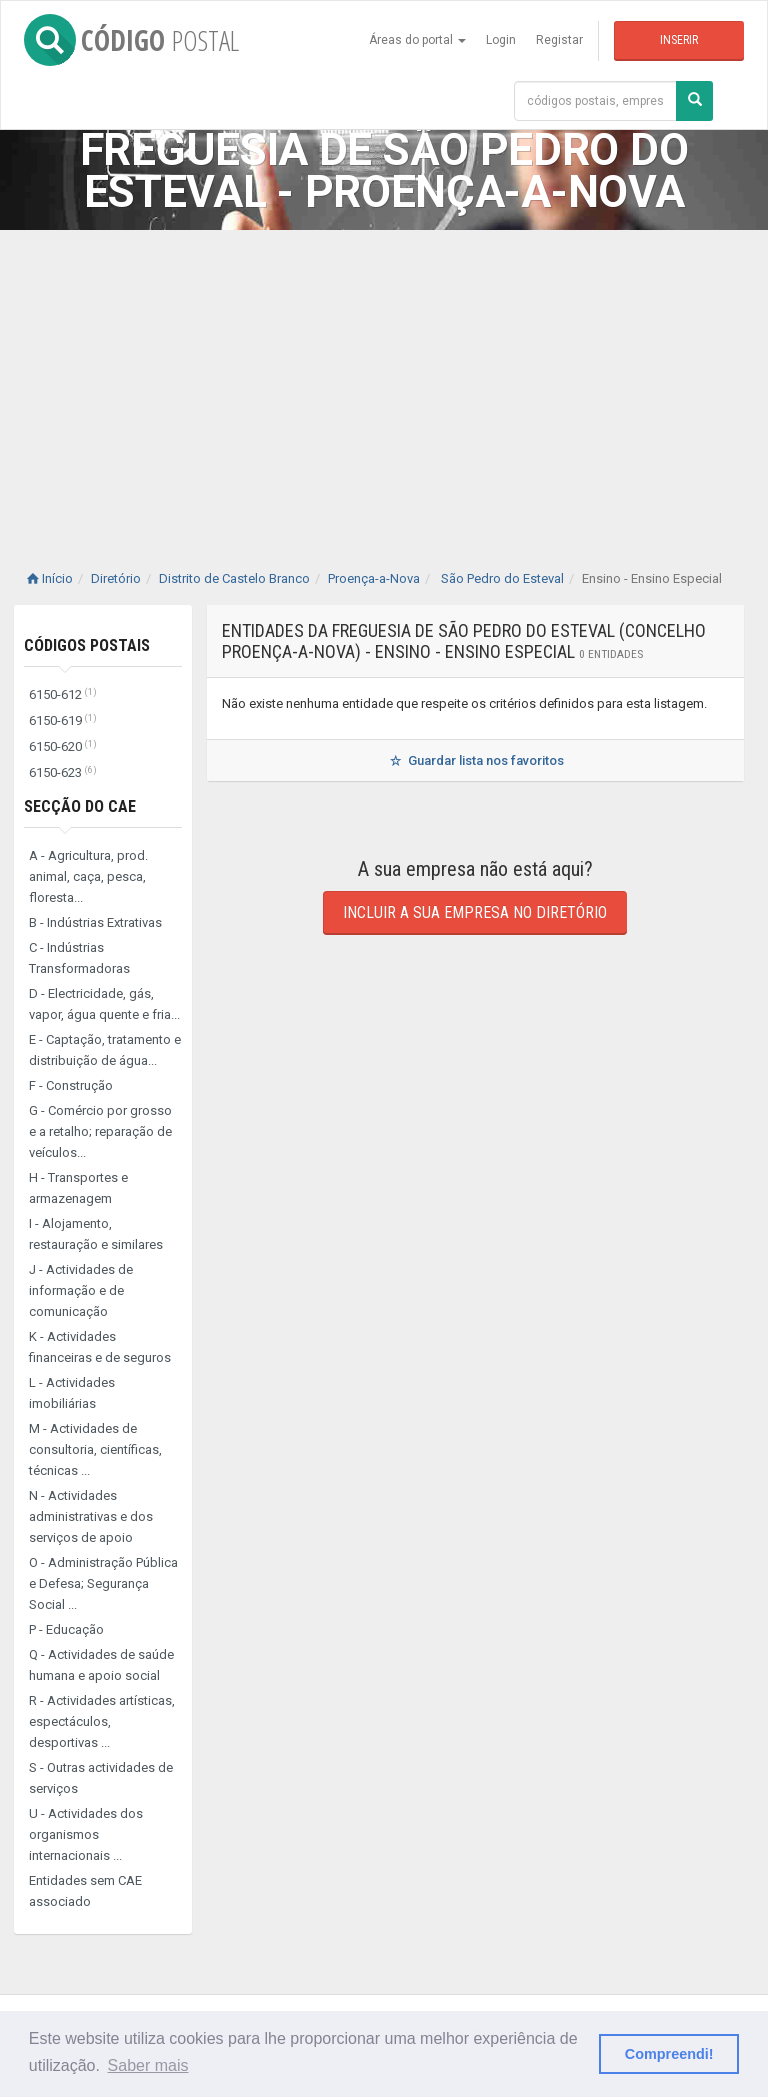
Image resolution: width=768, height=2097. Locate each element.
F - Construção (71, 1085)
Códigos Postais (87, 645)
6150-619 (63, 720)
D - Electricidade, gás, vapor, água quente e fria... (104, 1004)
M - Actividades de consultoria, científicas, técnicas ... (95, 1449)
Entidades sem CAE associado (85, 1891)
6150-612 (63, 694)
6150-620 (63, 746)
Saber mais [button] (148, 2065)
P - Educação (66, 1629)
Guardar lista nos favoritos (475, 760)
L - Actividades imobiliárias (72, 1393)
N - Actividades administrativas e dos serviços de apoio (91, 1516)
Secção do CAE (80, 806)
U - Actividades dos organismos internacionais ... (86, 1834)
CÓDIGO (131, 40)
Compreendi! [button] (669, 2054)
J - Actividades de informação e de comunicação (81, 1290)
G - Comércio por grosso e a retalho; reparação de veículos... (100, 1131)
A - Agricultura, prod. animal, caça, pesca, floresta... (88, 876)
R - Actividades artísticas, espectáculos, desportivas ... (102, 1721)
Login (501, 40)
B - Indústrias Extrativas (95, 922)
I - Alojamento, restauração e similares (96, 1234)
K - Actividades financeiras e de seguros (100, 1347)
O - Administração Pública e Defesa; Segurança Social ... (103, 1583)
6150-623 (63, 772)
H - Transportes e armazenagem (78, 1188)
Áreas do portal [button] (417, 40)
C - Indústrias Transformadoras (79, 958)
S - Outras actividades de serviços (101, 1778)
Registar (559, 40)
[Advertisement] (384, 380)
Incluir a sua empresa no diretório (475, 912)
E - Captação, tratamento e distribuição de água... (105, 1050)
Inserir (679, 40)
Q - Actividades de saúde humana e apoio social (101, 1665)
